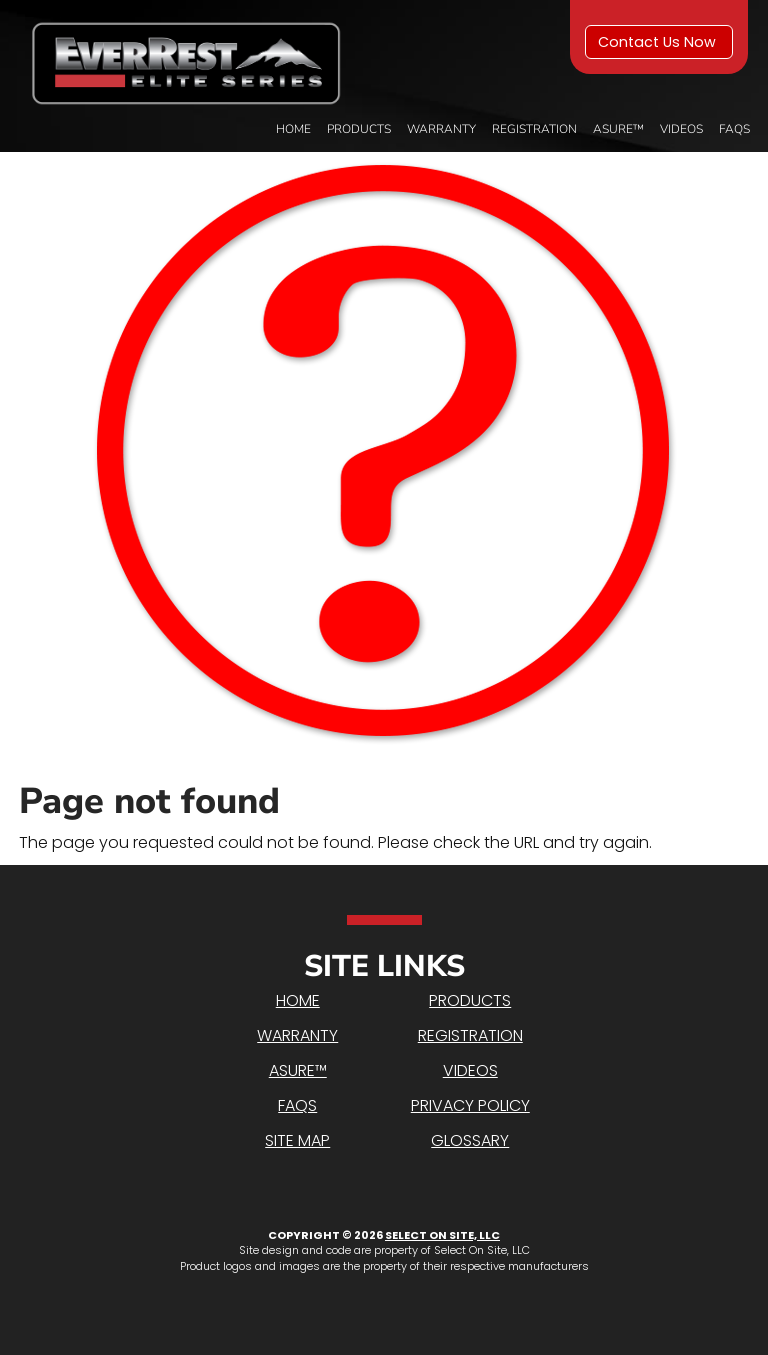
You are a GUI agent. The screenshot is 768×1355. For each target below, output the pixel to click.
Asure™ (618, 129)
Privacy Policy (470, 1105)
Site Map (297, 1140)
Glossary (470, 1140)
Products (359, 129)
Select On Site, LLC (442, 1235)
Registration (534, 129)
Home (293, 129)
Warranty (441, 129)
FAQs (734, 129)
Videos (681, 129)
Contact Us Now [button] (659, 42)
